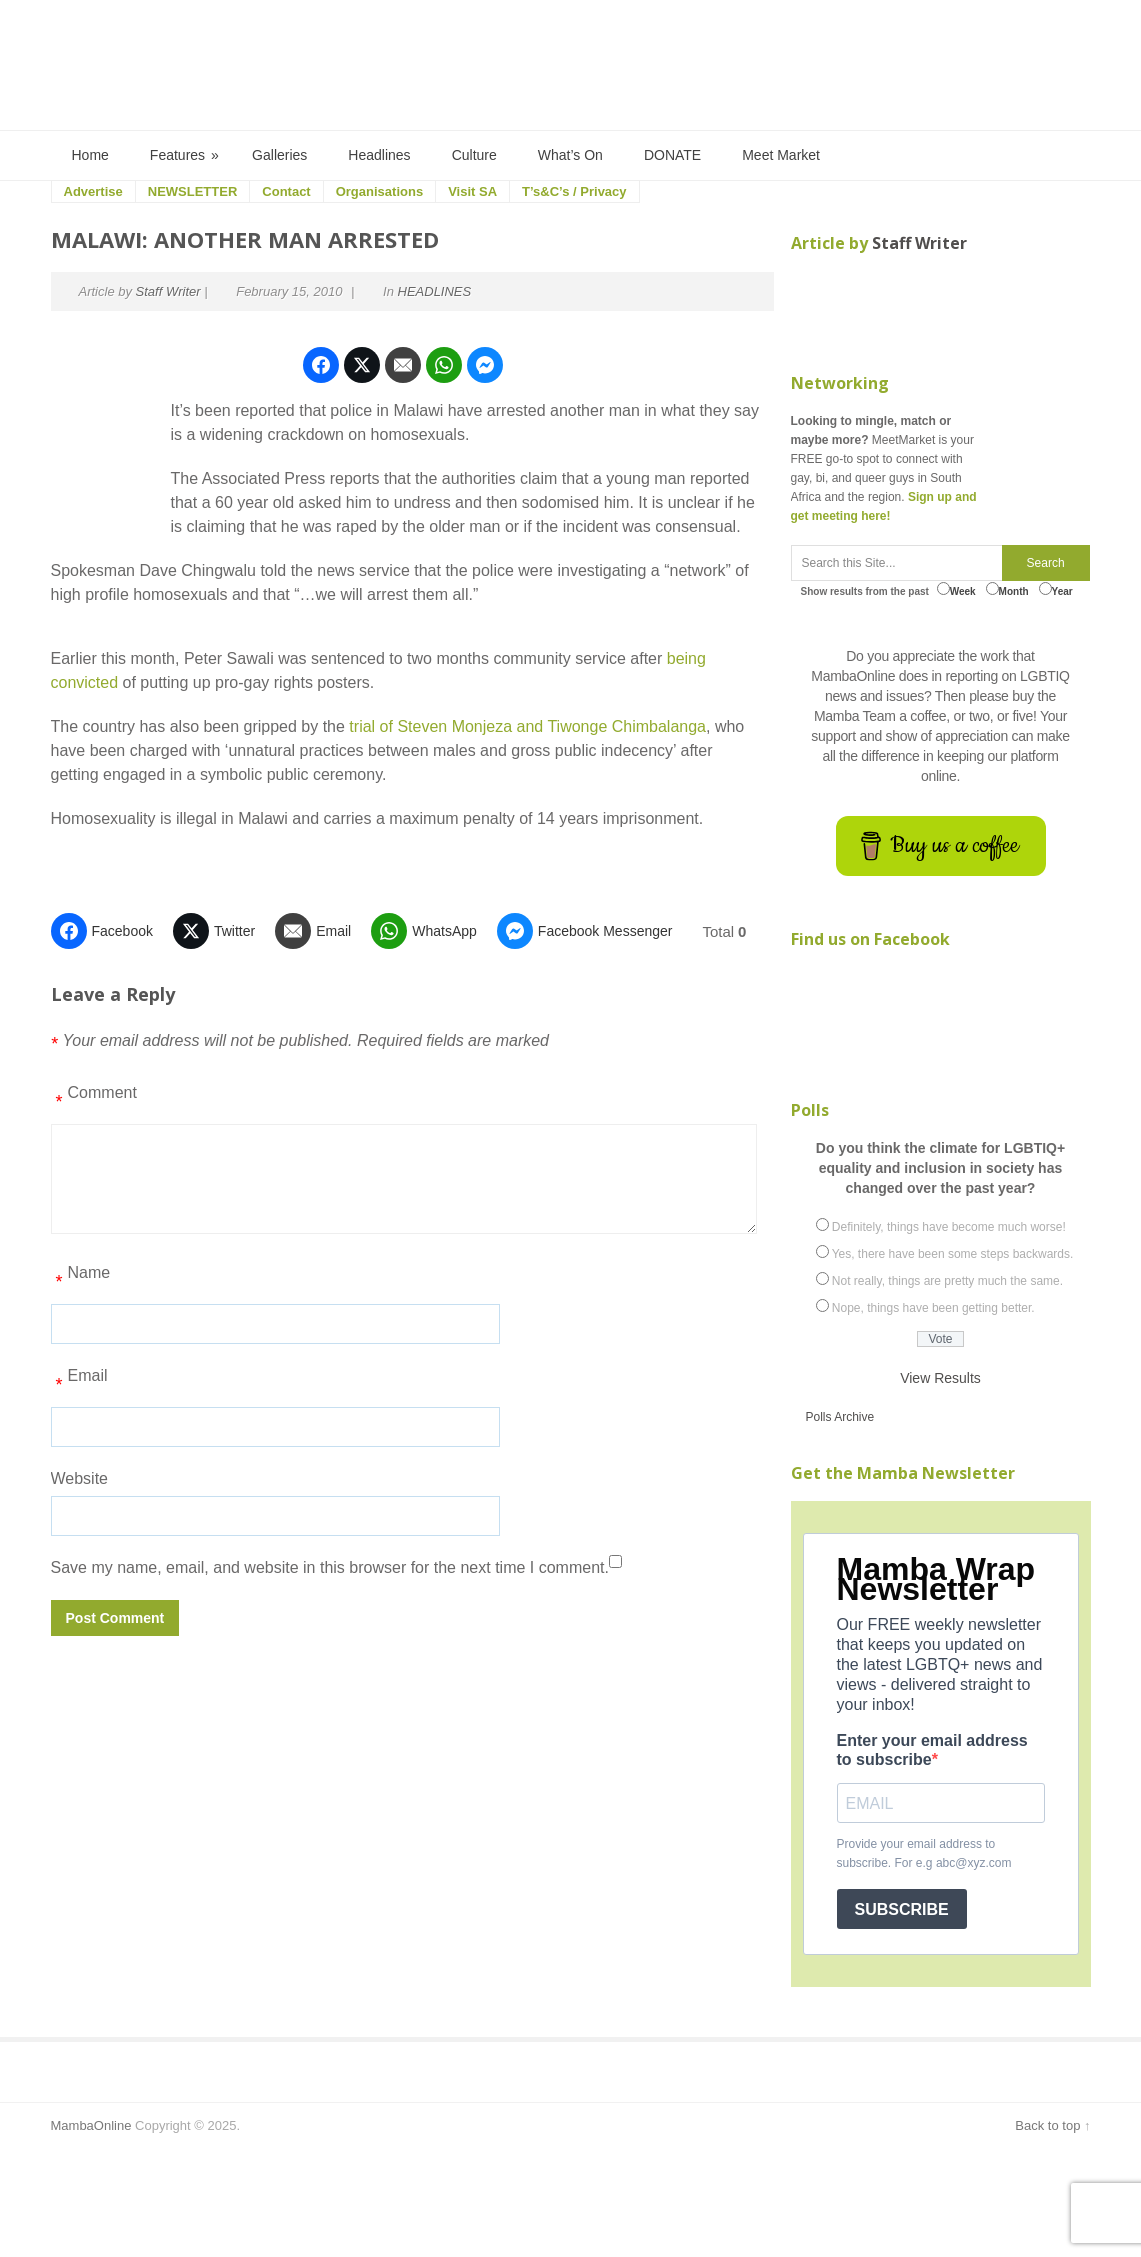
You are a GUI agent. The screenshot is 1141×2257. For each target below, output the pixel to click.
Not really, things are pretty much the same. (947, 1281)
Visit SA (472, 191)
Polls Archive (840, 1417)
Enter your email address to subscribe (932, 1750)
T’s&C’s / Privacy (574, 191)
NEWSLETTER (193, 191)
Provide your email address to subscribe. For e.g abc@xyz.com (924, 1853)
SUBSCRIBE (902, 1909)
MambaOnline (91, 2125)
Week (956, 589)
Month (1007, 589)
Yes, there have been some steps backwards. (953, 1254)
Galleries (279, 155)
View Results (940, 1378)
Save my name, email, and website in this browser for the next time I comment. (330, 1567)
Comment (94, 1100)
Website (80, 1478)
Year (1056, 589)
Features (185, 155)
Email (79, 1383)
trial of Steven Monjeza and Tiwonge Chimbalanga (527, 726)
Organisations (379, 191)
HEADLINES (435, 291)
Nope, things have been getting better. (933, 1308)
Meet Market (781, 155)
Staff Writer (168, 291)
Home (90, 155)
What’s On (570, 155)
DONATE (672, 155)
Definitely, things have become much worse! (949, 1227)
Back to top (1047, 2125)
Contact (286, 191)
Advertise (93, 191)
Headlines (379, 155)
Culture (474, 155)
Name (81, 1280)
